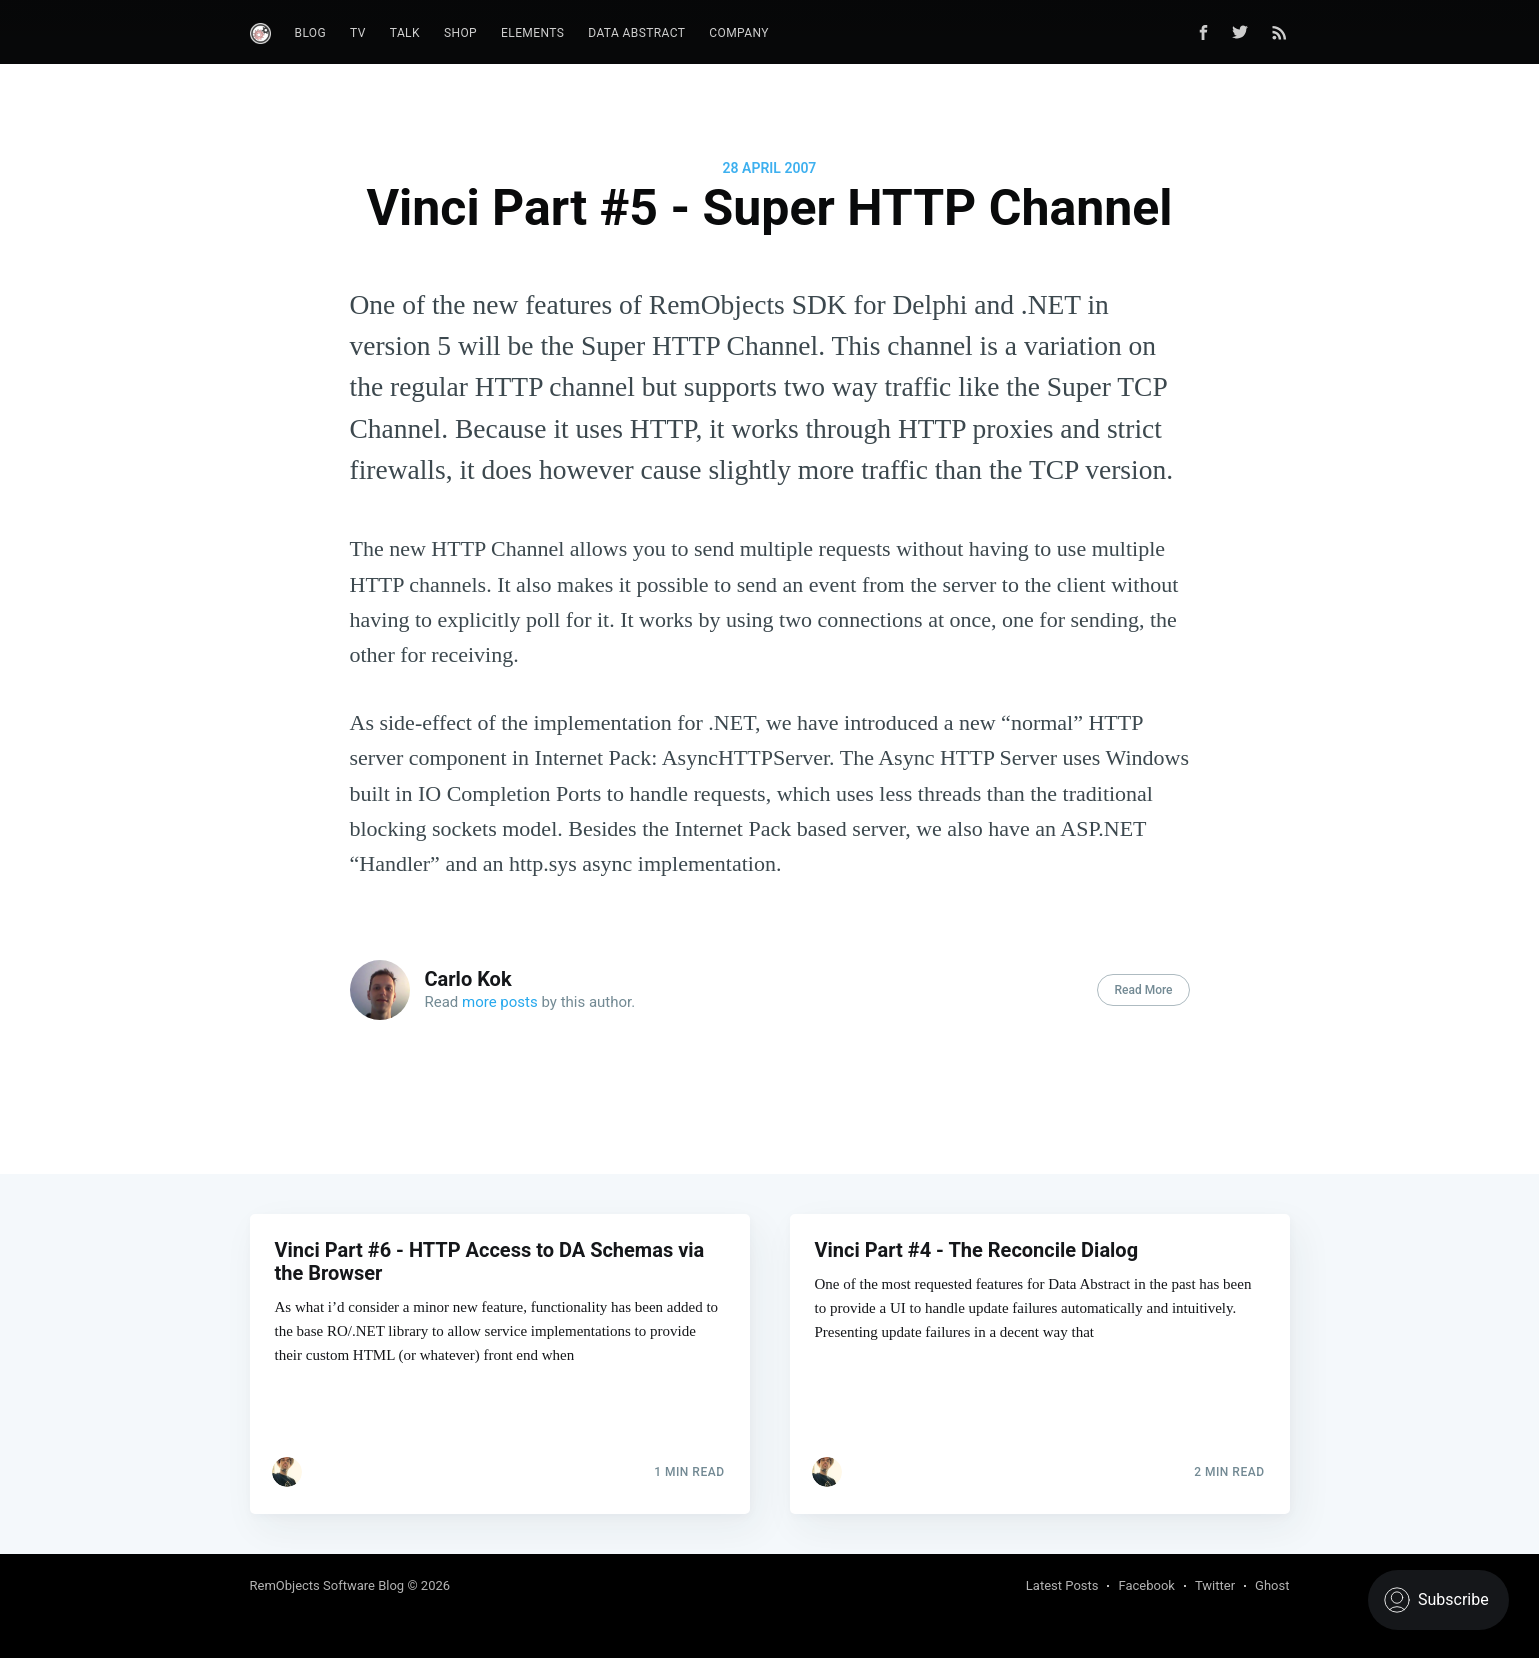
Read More (1143, 990)
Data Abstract (636, 33)
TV (358, 33)
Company (739, 33)
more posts (500, 1002)
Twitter (1215, 1585)
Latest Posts (1062, 1585)
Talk (405, 33)
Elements (532, 33)
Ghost (1272, 1585)
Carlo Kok (468, 979)
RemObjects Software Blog (327, 1585)
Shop (460, 33)
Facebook (1146, 1585)
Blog (311, 33)
